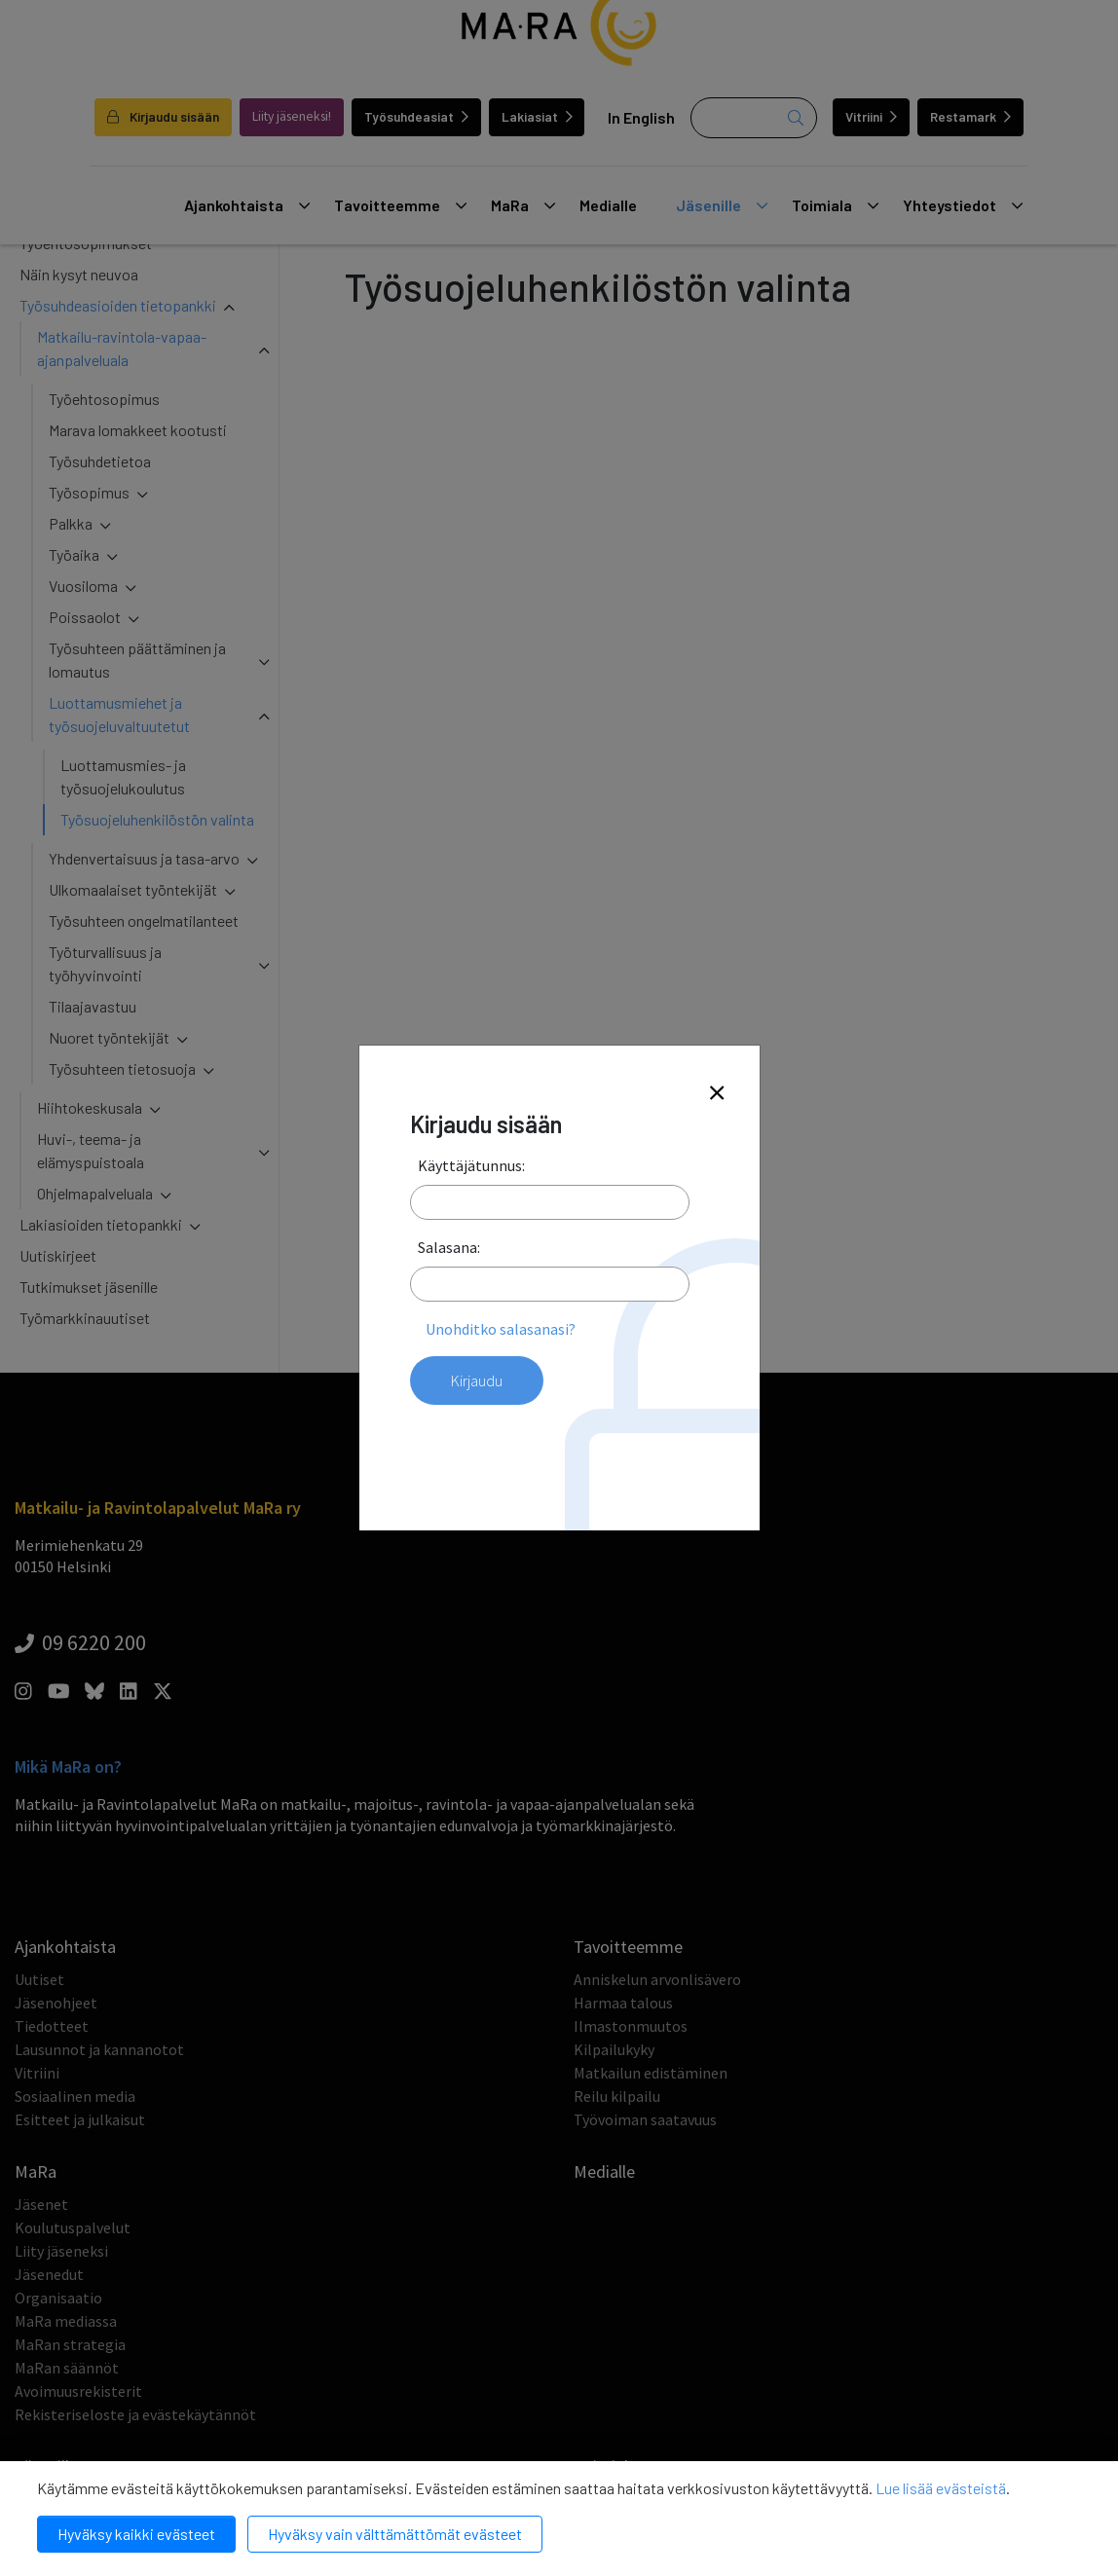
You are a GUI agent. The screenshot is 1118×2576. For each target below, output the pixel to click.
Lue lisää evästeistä (941, 2488)
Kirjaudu (477, 1380)
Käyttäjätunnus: (471, 1165)
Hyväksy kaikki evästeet (136, 2533)
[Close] (716, 1093)
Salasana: (449, 1247)
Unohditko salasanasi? (501, 1329)
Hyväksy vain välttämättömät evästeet (395, 2533)
